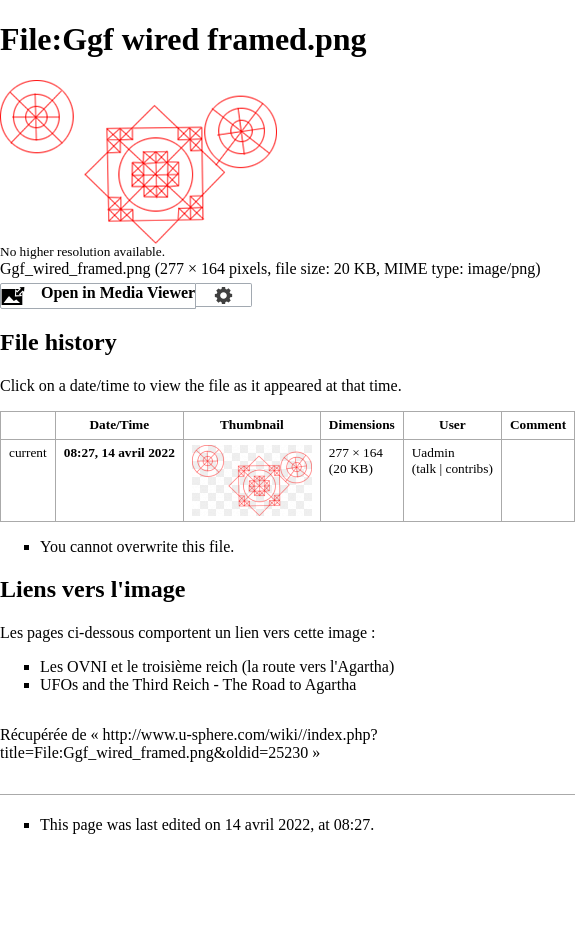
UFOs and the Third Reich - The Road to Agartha (198, 684)
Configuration (224, 295)
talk (426, 468)
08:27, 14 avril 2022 (119, 452)
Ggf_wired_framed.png (75, 268)
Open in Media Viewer (118, 292)
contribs (467, 468)
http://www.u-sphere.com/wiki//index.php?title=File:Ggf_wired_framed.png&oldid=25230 (189, 743)
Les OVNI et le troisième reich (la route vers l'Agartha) (217, 666)
